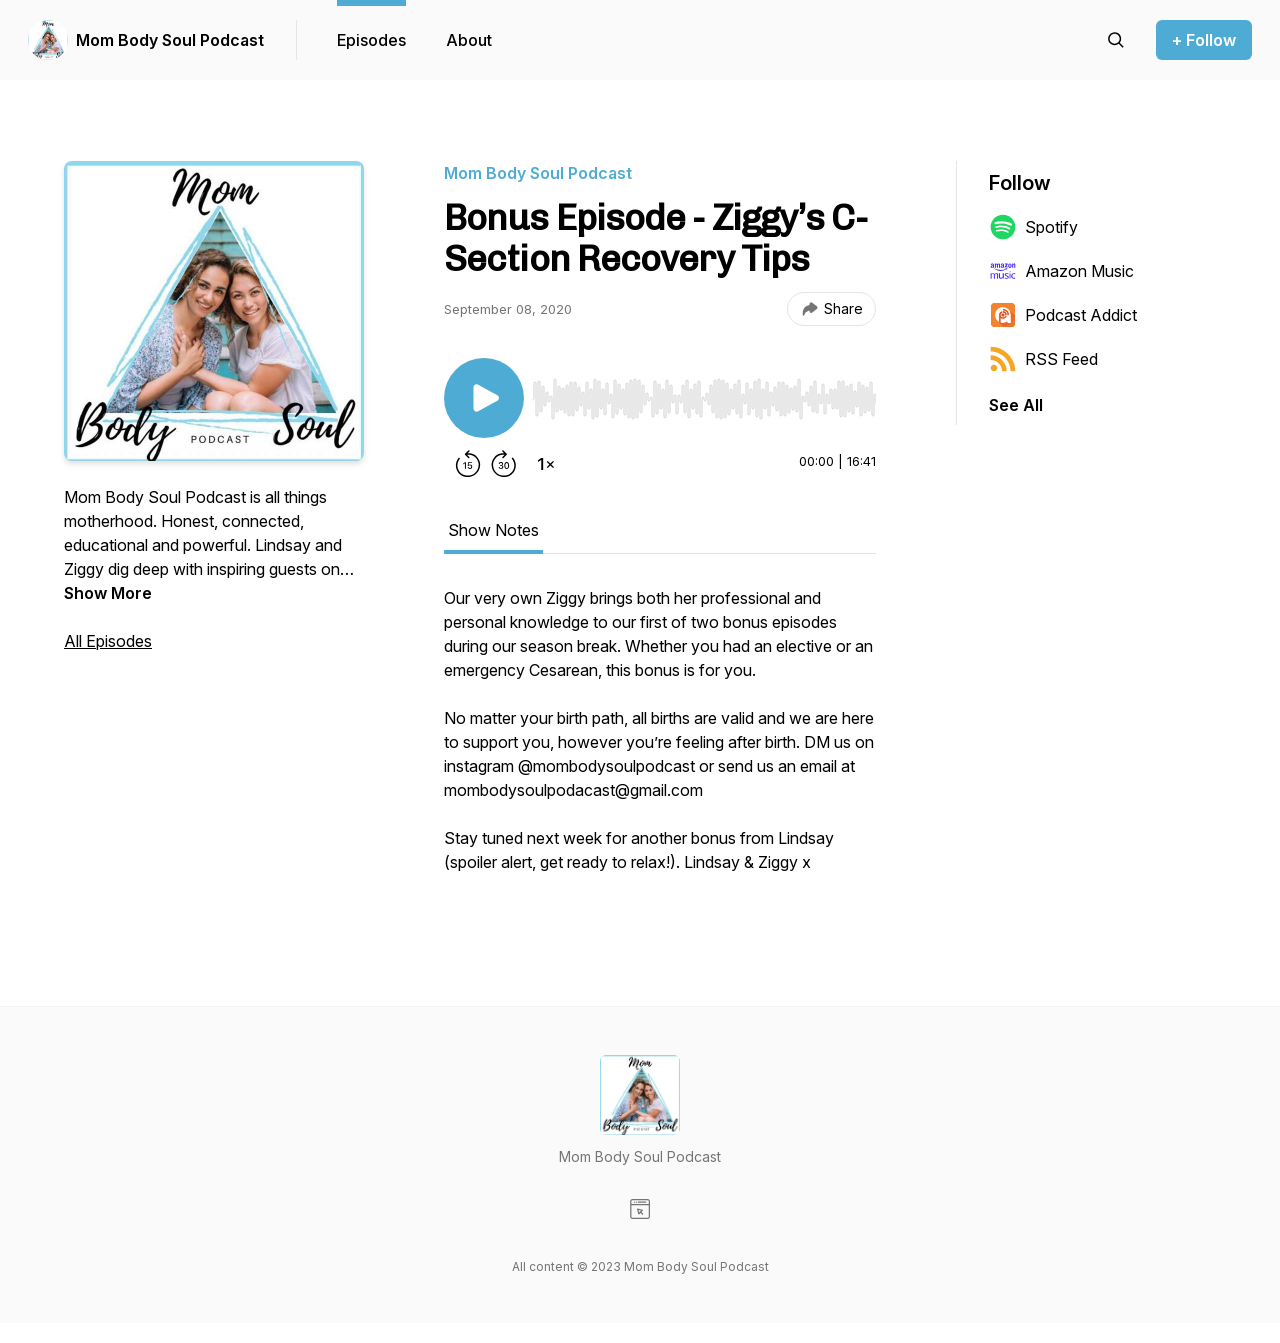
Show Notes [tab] (493, 530)
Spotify (1033, 227)
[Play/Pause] (484, 398)
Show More (108, 593)
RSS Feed (1043, 359)
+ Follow (1204, 40)
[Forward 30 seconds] (504, 464)
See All (1016, 405)
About (469, 40)
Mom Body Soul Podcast (170, 40)
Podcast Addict (1063, 315)
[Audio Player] (704, 393)
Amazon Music (1061, 271)
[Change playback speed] (546, 464)
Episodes (371, 40)
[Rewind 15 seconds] (468, 464)
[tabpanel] (660, 740)
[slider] (704, 399)
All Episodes (108, 641)
